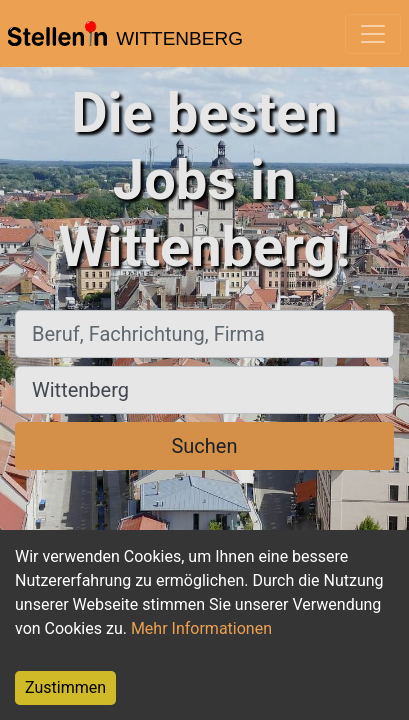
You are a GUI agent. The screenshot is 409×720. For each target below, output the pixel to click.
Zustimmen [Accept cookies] (65, 687)
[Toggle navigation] (373, 34)
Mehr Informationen (201, 628)
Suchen (204, 446)
